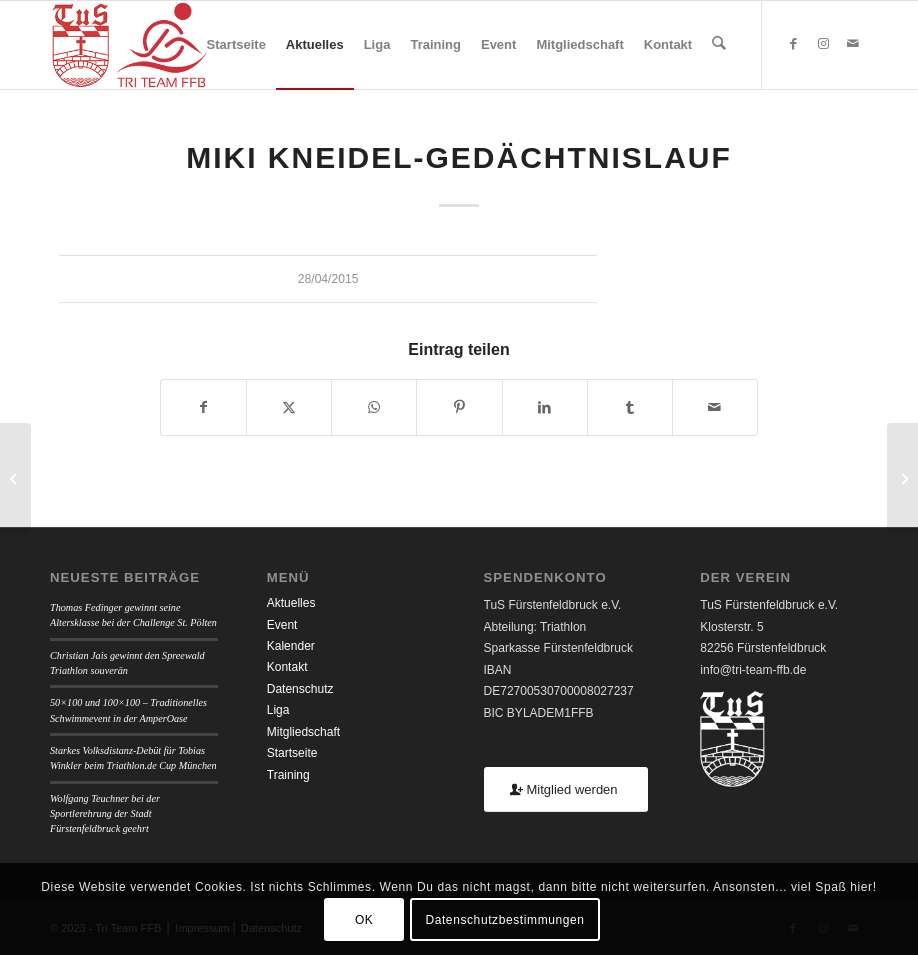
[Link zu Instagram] (823, 44)
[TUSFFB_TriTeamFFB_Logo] (129, 45)
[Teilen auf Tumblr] (630, 407)
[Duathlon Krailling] (902, 478)
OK (364, 920)
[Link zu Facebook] (793, 44)
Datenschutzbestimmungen (504, 920)
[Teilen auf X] (289, 407)
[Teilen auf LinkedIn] (545, 407)
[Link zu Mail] (853, 44)
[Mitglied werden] (566, 789)
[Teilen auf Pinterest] (459, 407)
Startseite (292, 753)
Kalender (291, 646)
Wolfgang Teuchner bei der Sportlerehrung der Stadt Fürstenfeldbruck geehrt (105, 814)
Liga (278, 710)
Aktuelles (291, 603)
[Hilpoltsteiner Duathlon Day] (15, 478)
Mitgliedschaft (303, 732)
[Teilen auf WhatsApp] (374, 407)
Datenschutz (300, 689)
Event (282, 625)
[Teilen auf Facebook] (203, 407)
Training (288, 775)
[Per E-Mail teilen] (715, 407)
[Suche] (719, 45)
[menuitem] (236, 45)
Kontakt (287, 667)
